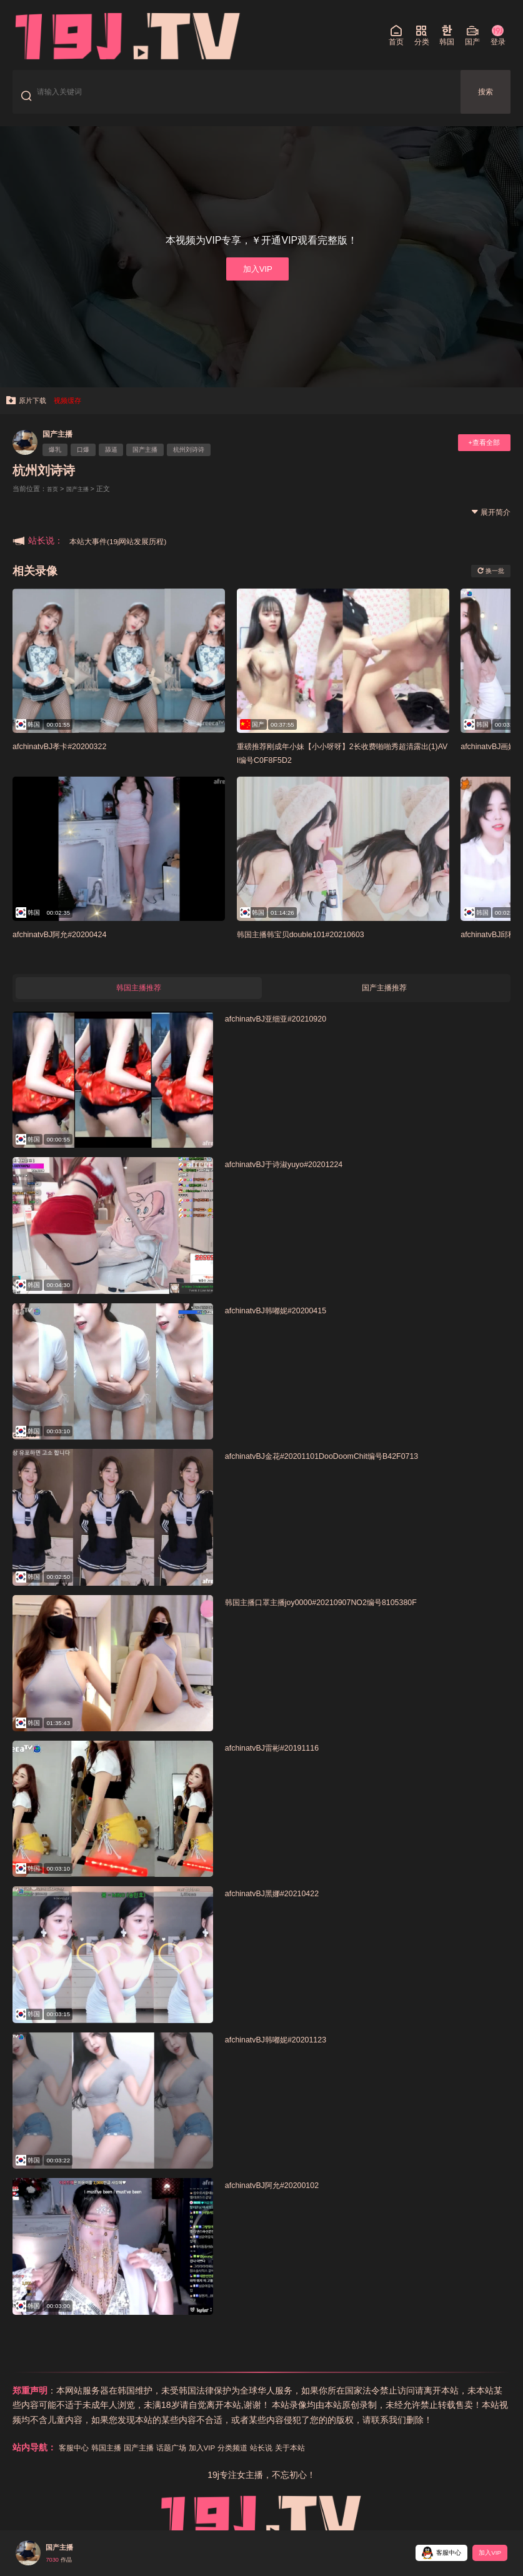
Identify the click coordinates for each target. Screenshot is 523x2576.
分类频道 (259, 2464)
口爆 (92, 462)
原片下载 (29, 410)
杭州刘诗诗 (219, 462)
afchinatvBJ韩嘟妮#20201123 (286, 2055)
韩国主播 (113, 2464)
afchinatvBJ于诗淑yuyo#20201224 (296, 1180)
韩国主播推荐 (138, 1002)
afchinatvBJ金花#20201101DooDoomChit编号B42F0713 (342, 1471)
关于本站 (326, 2464)
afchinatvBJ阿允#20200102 (282, 2201)
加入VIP (257, 277)
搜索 (485, 96)
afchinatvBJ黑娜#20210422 (282, 1909)
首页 (54, 500)
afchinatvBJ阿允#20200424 (69, 945)
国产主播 (62, 445)
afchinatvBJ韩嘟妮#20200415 (286, 1326)
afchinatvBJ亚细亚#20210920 (286, 1034)
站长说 (293, 2464)
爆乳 (58, 462)
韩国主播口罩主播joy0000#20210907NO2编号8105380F (342, 1617)
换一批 (487, 582)
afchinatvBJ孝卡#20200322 (69, 757)
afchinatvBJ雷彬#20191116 (282, 1763)
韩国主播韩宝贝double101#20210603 (315, 945)
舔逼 (125, 462)
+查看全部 (479, 454)
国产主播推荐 (384, 1002)
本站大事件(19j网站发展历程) (126, 552)
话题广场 (188, 2464)
